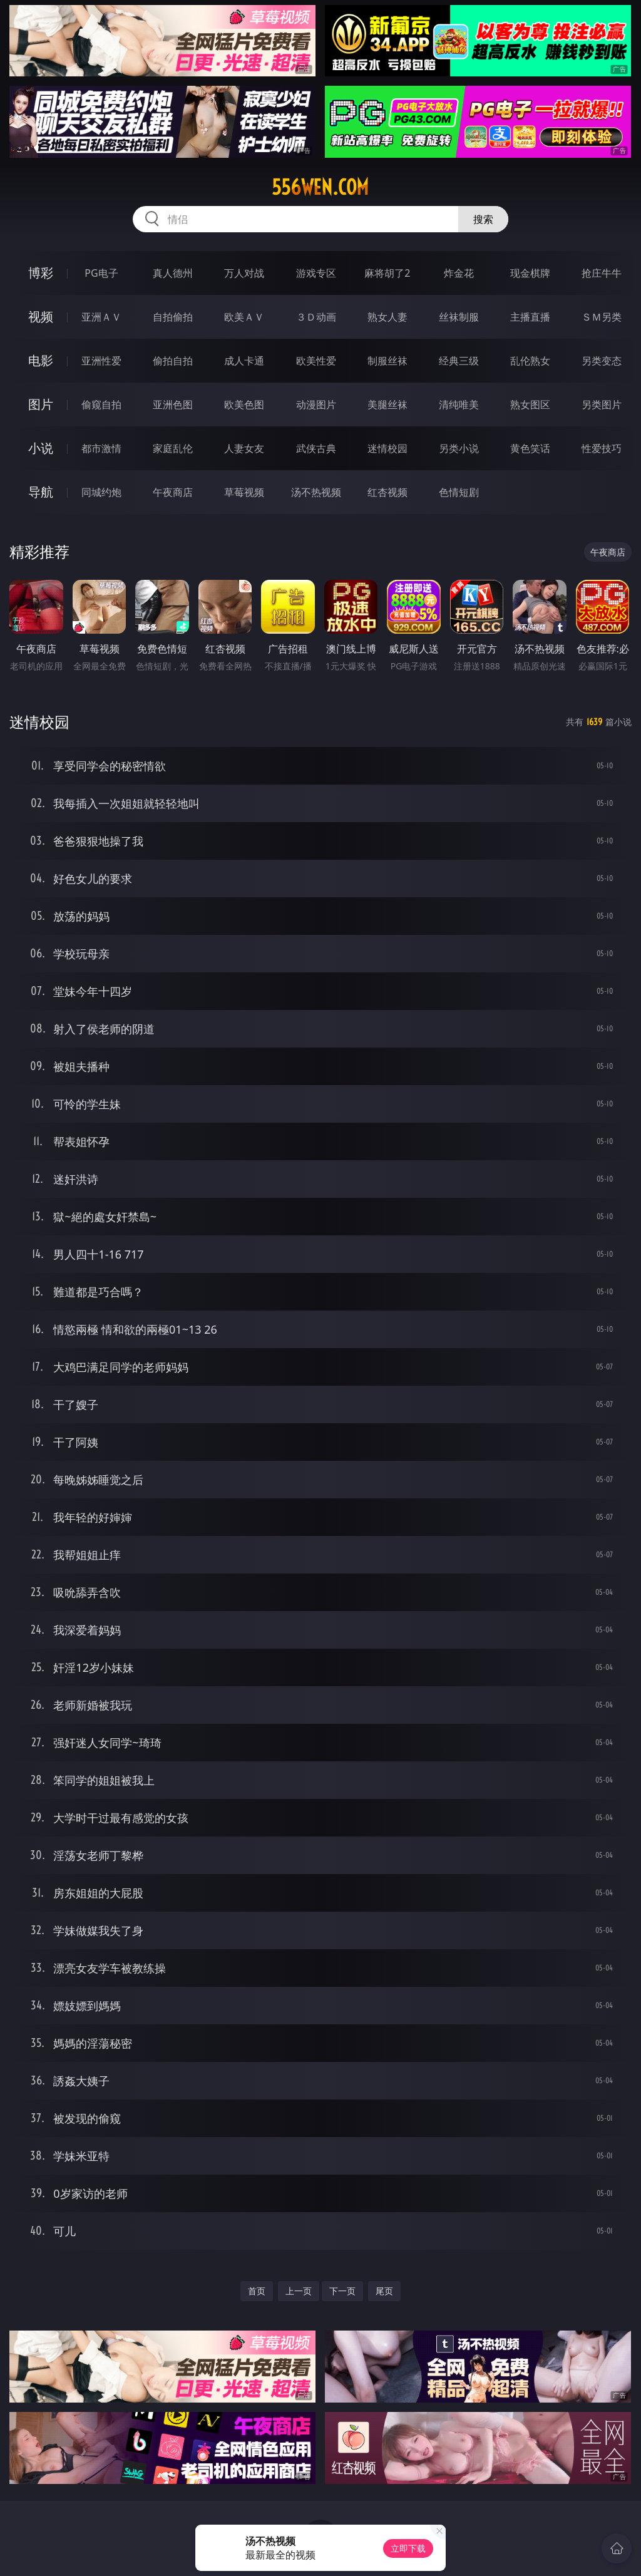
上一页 (298, 2291)
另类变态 (602, 361)
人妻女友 (244, 448)
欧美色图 (244, 404)
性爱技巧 (602, 448)
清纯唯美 (459, 404)
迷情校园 (387, 448)
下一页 (342, 2291)
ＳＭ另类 (602, 317)
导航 (40, 491)
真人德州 (173, 273)
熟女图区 (530, 404)
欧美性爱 (316, 361)
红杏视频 (387, 492)
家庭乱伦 (173, 448)
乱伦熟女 (530, 361)
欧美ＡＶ (244, 317)
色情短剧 (459, 492)
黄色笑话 (530, 448)
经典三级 (459, 361)
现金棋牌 (530, 273)
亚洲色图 (173, 404)
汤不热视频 (316, 492)
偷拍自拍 (173, 361)
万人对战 (244, 273)
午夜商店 (173, 492)
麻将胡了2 (387, 273)
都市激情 (101, 448)
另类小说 (459, 448)
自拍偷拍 (173, 317)
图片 (40, 404)
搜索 (483, 219)
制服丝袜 (387, 361)
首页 (256, 2291)
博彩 (40, 272)
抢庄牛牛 (602, 273)
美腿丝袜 (387, 404)
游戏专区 (316, 273)
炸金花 (459, 273)
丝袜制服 (459, 317)
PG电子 (101, 273)
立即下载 (408, 2548)
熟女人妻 (387, 317)
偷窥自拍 (101, 404)
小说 (40, 448)
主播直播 (530, 317)
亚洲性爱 (101, 361)
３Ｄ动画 (316, 317)
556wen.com (320, 187)
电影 (40, 360)
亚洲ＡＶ (101, 317)
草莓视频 (244, 492)
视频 (40, 316)
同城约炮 (101, 492)
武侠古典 (316, 448)
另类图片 (602, 404)
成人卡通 (244, 361)
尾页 (384, 2291)
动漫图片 (316, 404)
